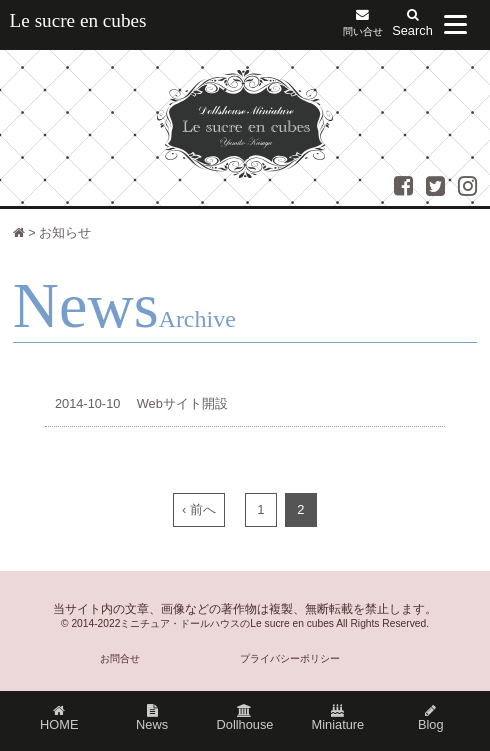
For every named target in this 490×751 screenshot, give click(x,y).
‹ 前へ (199, 509)
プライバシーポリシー (290, 658)
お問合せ (120, 658)
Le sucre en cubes (78, 20)
